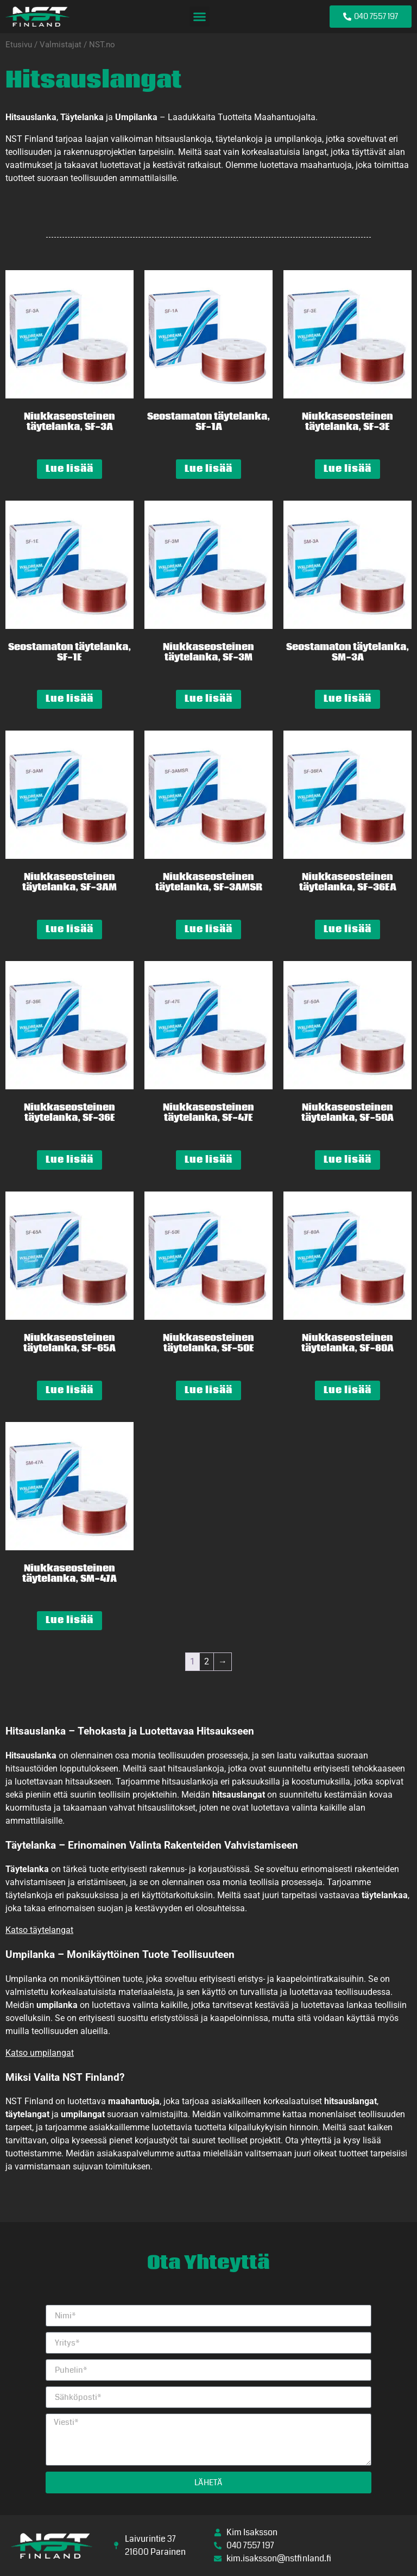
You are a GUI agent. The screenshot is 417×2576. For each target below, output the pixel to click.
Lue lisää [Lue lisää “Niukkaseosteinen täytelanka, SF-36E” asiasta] (69, 1159)
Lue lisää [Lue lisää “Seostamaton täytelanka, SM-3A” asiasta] (347, 699)
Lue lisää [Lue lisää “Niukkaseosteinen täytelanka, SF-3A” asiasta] (69, 469)
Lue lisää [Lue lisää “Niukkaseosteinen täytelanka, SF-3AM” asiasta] (69, 929)
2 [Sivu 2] (206, 1661)
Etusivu (18, 44)
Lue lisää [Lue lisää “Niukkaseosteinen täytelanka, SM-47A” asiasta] (69, 1620)
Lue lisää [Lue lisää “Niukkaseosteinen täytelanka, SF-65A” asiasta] (69, 1390)
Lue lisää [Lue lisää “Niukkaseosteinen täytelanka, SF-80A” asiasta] (347, 1390)
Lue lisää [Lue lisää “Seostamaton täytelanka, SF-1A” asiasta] (208, 469)
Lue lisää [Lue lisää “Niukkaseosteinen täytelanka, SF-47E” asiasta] (208, 1159)
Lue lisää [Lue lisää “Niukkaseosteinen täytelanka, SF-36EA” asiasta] (347, 929)
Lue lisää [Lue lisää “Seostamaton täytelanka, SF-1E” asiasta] (69, 699)
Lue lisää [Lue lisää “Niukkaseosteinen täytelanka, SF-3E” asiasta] (347, 469)
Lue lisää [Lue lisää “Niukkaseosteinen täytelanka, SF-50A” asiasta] (347, 1159)
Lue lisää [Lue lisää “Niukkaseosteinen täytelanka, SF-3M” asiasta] (208, 699)
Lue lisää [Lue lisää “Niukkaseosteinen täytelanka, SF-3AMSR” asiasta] (208, 929)
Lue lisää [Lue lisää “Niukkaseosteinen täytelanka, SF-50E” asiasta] (208, 1390)
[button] (199, 17)
